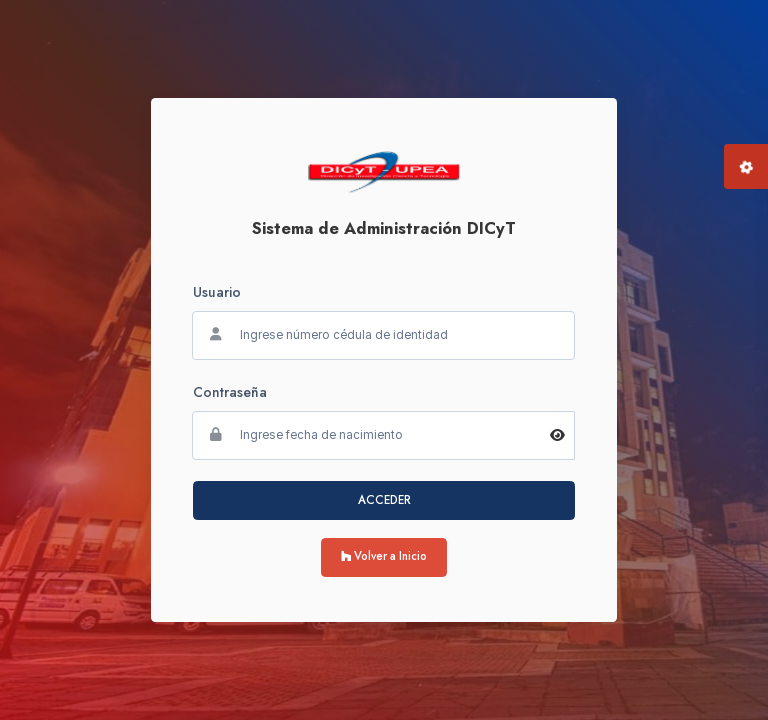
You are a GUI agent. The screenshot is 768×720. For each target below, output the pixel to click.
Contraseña (230, 392)
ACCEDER (384, 500)
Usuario (217, 292)
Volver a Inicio (384, 556)
